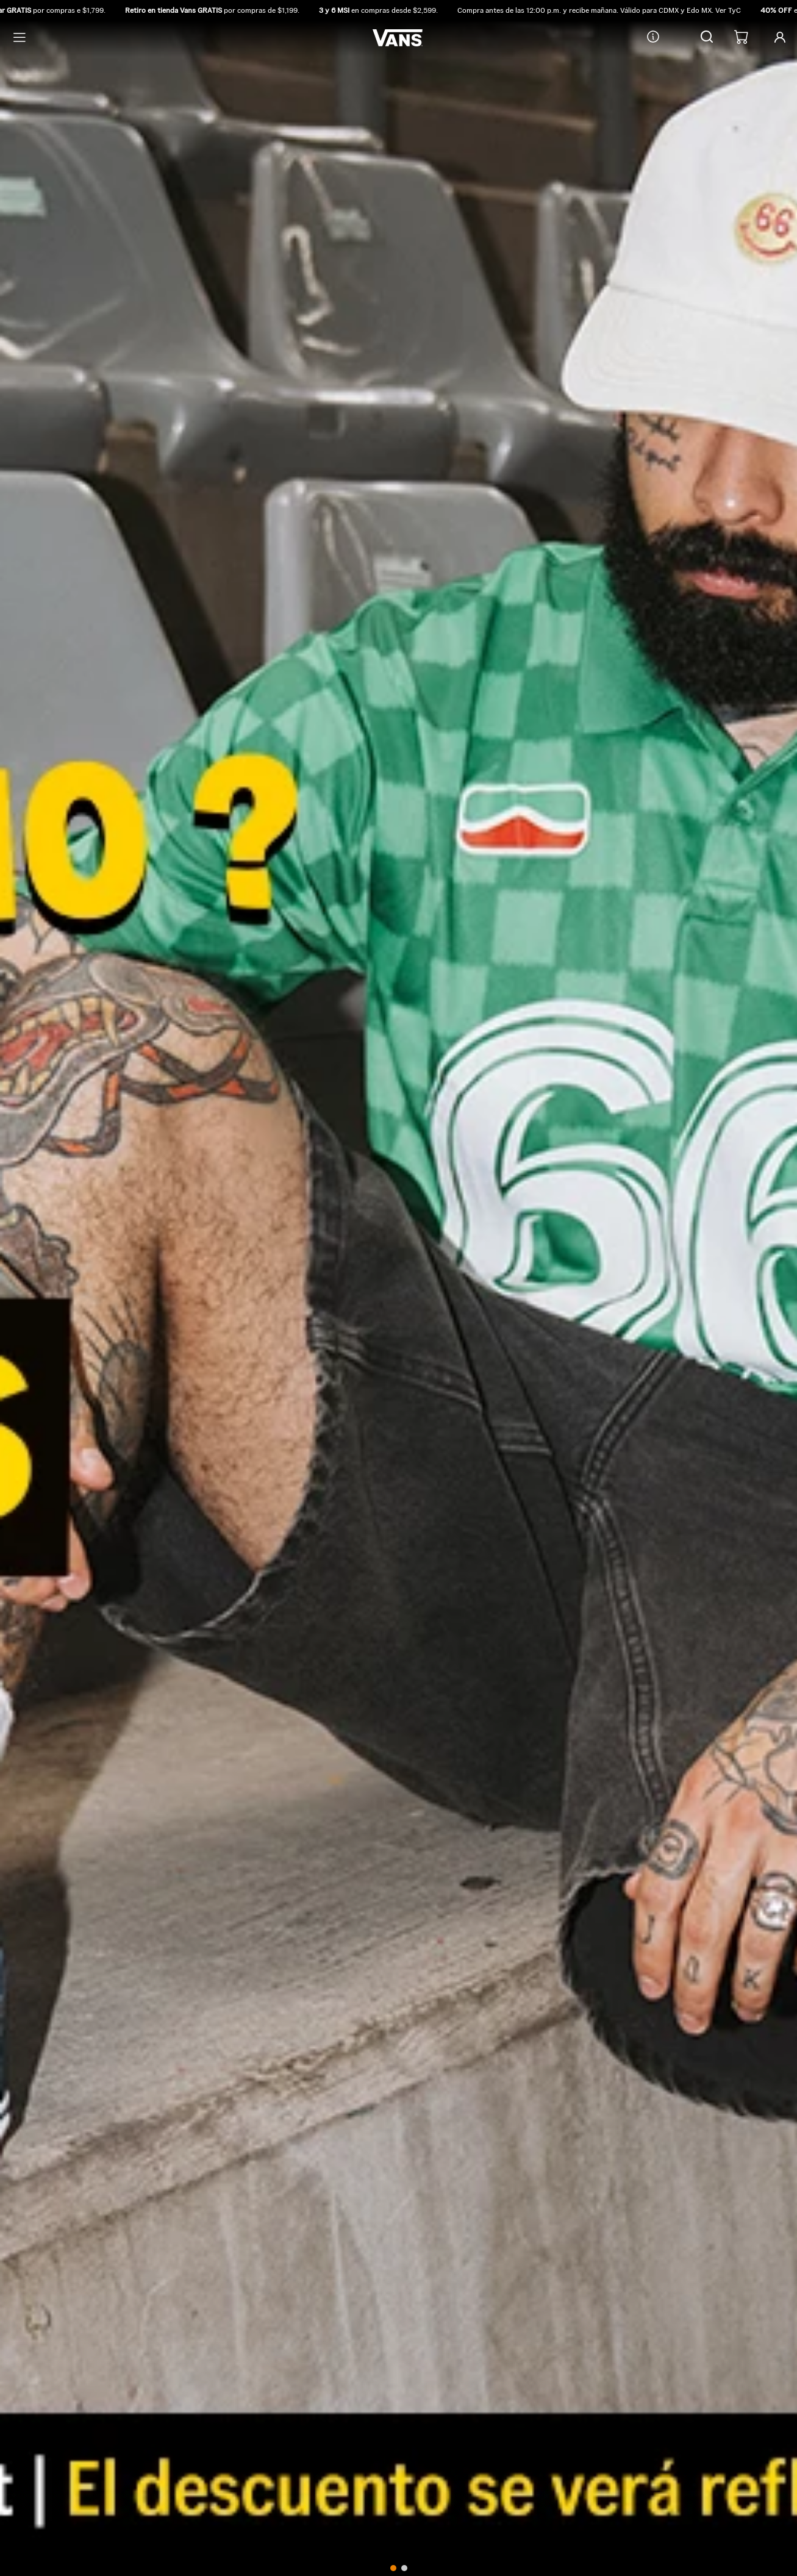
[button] (706, 37)
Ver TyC (730, 10)
